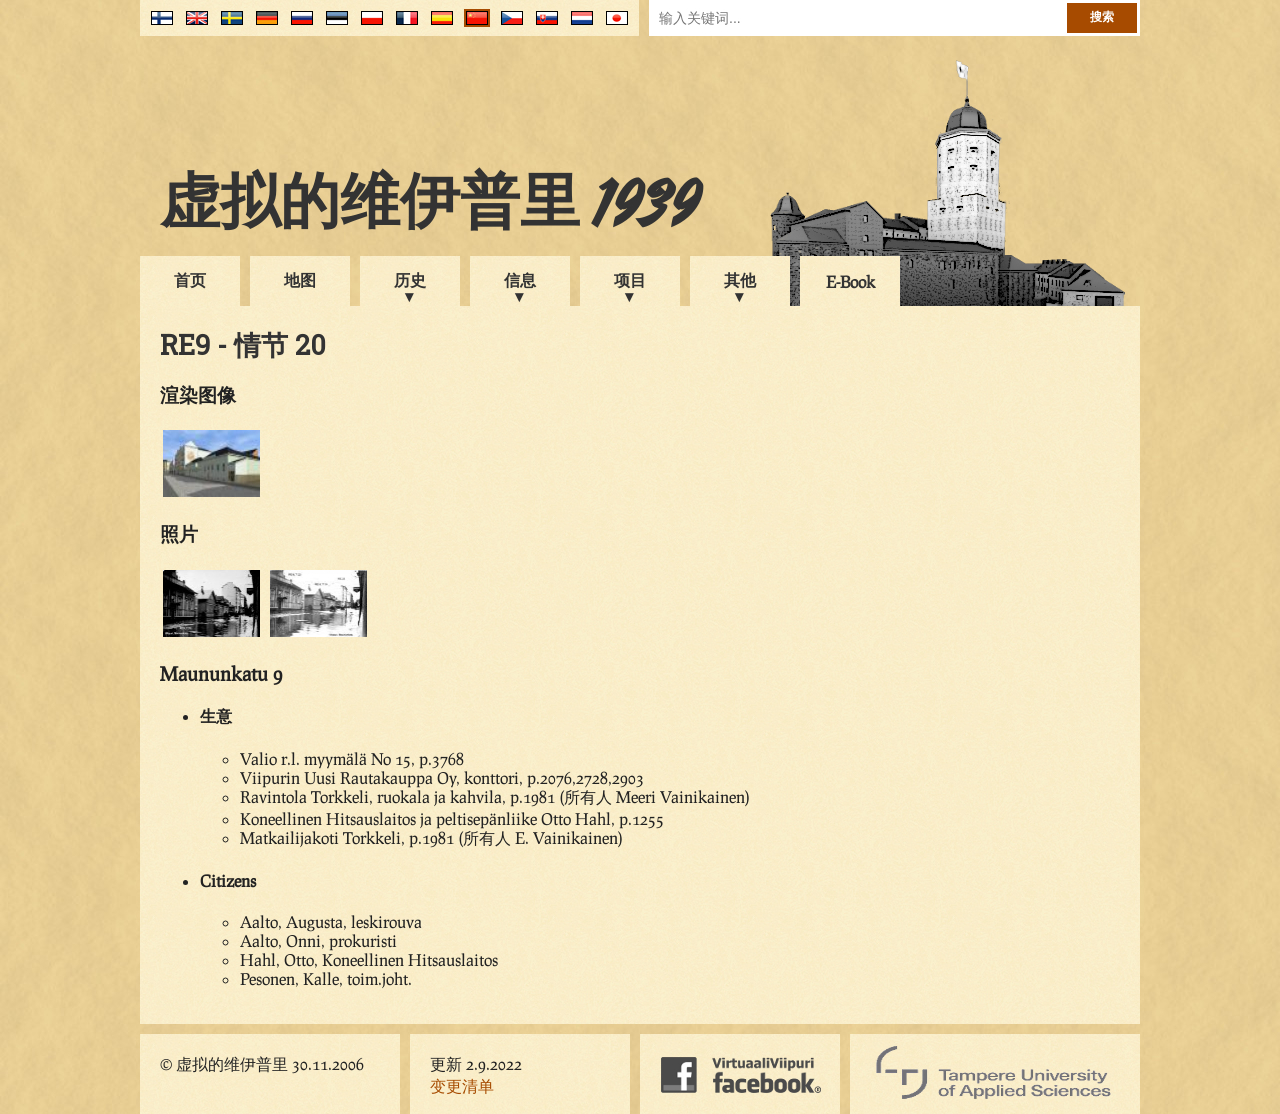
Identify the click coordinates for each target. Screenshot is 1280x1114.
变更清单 (462, 1085)
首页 (190, 279)
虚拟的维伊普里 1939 (430, 207)
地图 (300, 279)
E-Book (850, 281)
